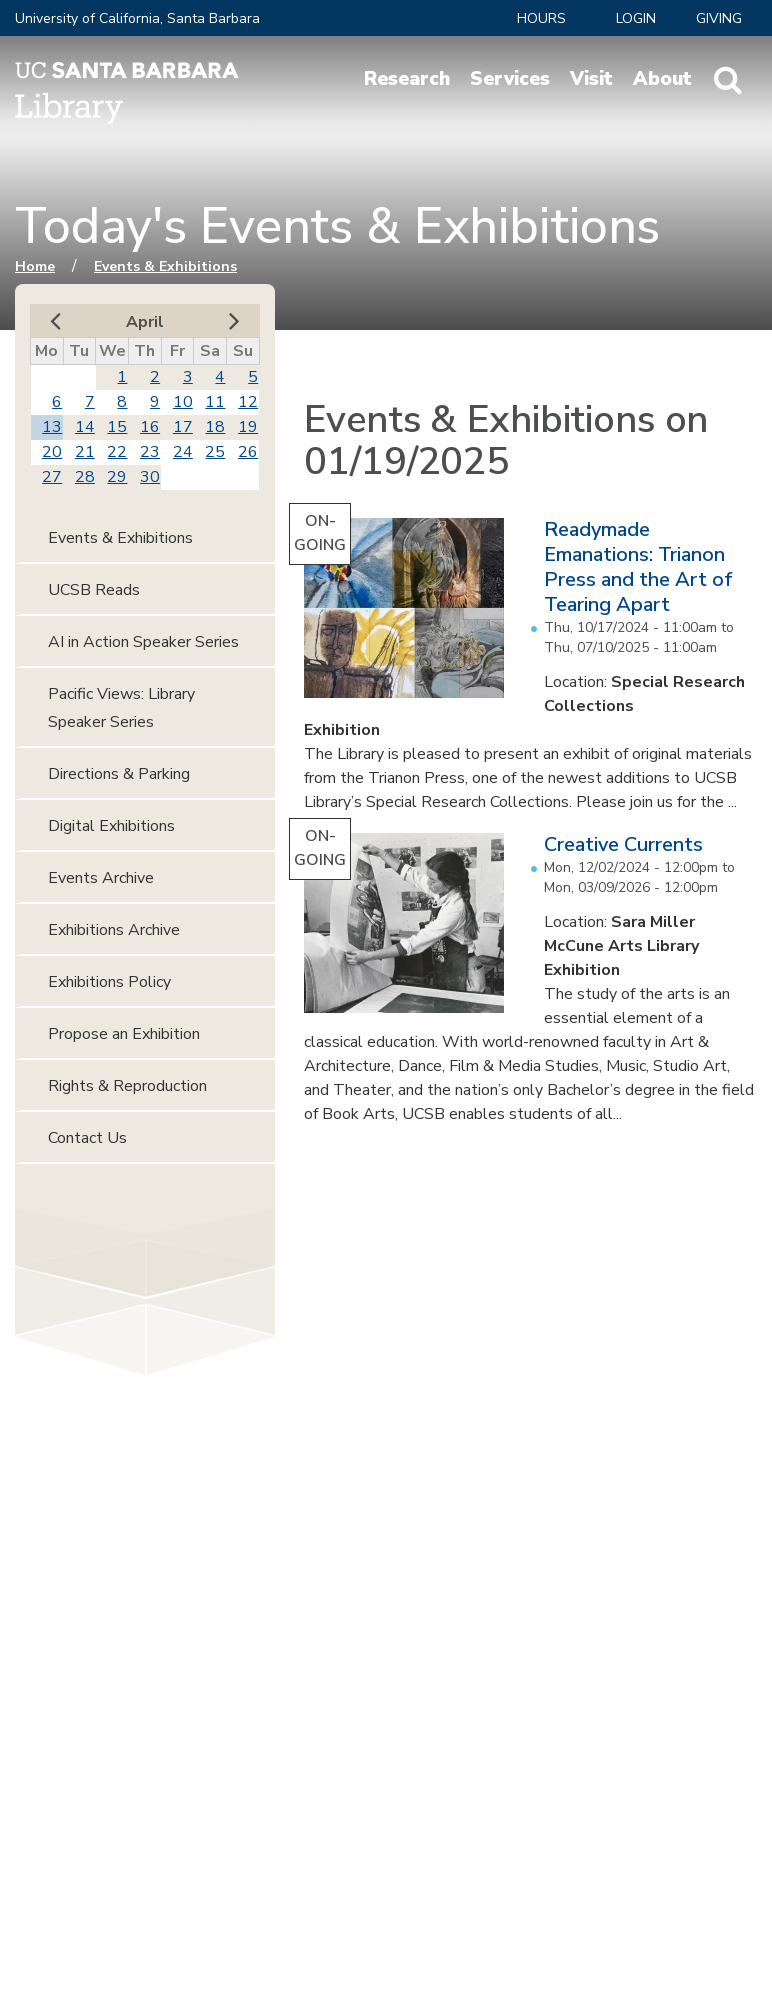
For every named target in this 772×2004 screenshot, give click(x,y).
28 (85, 477)
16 (150, 427)
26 (248, 452)
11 (215, 402)
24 (183, 452)
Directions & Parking (119, 774)
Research (407, 79)
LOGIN (636, 18)
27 (52, 477)
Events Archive (101, 878)
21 (85, 452)
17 (183, 427)
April (145, 322)
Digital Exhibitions (111, 826)
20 (52, 452)
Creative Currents (623, 844)
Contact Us (87, 1138)
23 (150, 452)
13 (52, 427)
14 (85, 427)
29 (117, 477)
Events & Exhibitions (165, 266)
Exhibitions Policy (109, 982)
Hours (541, 18)
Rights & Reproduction (127, 1086)
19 (248, 427)
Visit (591, 79)
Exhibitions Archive (114, 930)
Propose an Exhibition (124, 1034)
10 (183, 402)
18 (215, 427)
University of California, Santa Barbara (137, 18)
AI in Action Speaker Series (143, 642)
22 (117, 452)
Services (510, 79)
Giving (719, 18)
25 (215, 452)
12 (248, 402)
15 (117, 427)
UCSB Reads (94, 590)
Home (35, 266)
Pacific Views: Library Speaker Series (121, 708)
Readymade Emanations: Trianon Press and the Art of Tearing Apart (638, 567)
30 (150, 477)
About (662, 79)
